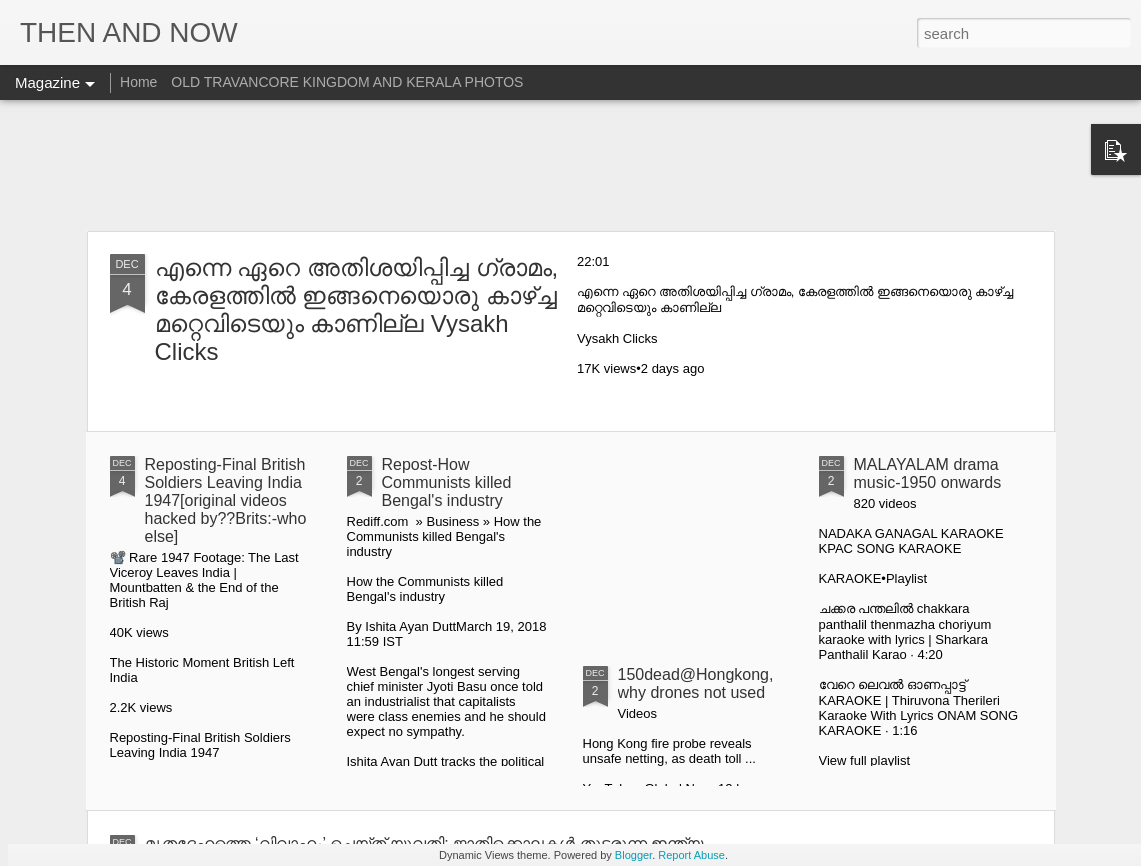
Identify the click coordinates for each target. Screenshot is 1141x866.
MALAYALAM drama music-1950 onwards (928, 473)
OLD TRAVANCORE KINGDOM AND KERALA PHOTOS (347, 82)
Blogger (633, 855)
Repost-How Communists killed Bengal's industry (447, 482)
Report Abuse (691, 855)
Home (138, 82)
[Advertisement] (570, 165)
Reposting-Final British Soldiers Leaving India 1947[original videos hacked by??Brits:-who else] (226, 500)
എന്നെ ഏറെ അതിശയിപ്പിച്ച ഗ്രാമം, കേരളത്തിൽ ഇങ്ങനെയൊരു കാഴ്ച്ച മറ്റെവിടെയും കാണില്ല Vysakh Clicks (357, 309)
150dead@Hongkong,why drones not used (696, 683)
